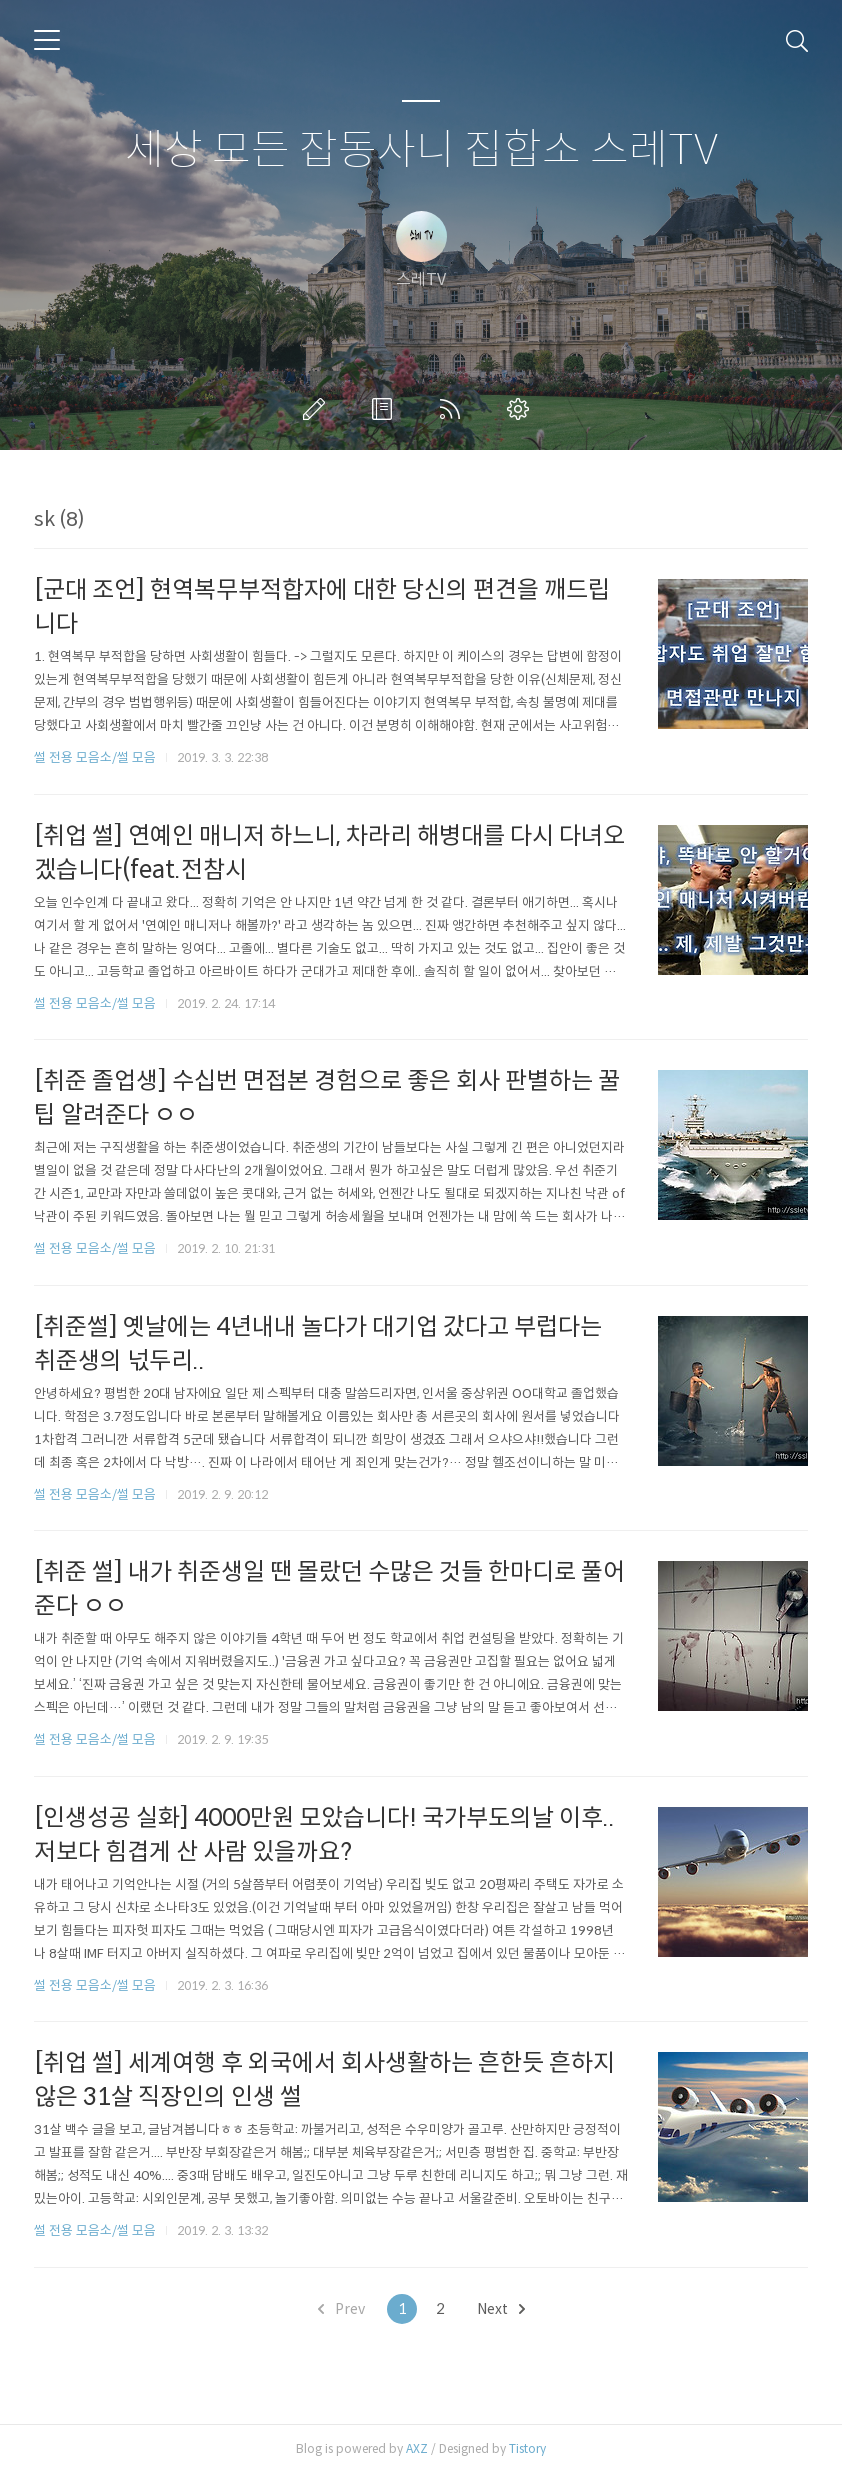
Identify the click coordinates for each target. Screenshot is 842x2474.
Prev (341, 2309)
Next (501, 2309)
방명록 (386, 409)
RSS (454, 409)
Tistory (527, 2448)
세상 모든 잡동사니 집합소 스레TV (421, 150)
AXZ (417, 2448)
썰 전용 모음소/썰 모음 (95, 757)
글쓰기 (318, 409)
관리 (522, 409)
